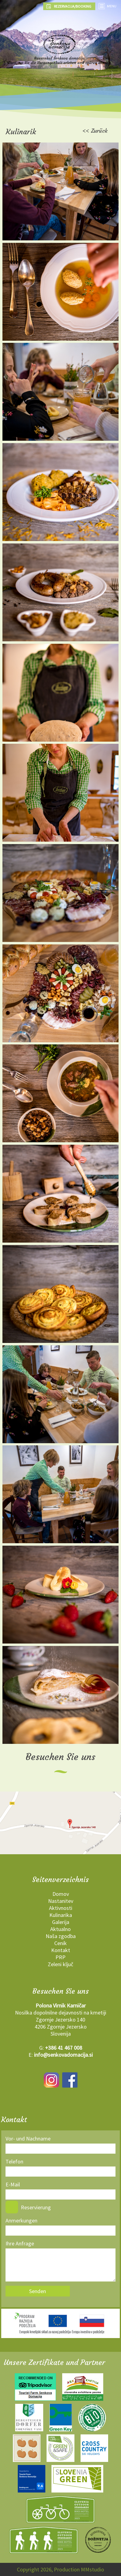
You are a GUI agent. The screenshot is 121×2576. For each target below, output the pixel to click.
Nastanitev (60, 1900)
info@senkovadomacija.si (63, 2054)
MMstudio (92, 2569)
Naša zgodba (61, 1936)
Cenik (60, 1943)
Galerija (60, 1922)
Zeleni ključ (60, 1964)
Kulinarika (60, 1914)
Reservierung (36, 2207)
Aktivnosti (60, 1907)
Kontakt (60, 1950)
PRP (60, 1957)
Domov (60, 1893)
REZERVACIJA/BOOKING (68, 6)
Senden (37, 2291)
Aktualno (60, 1929)
